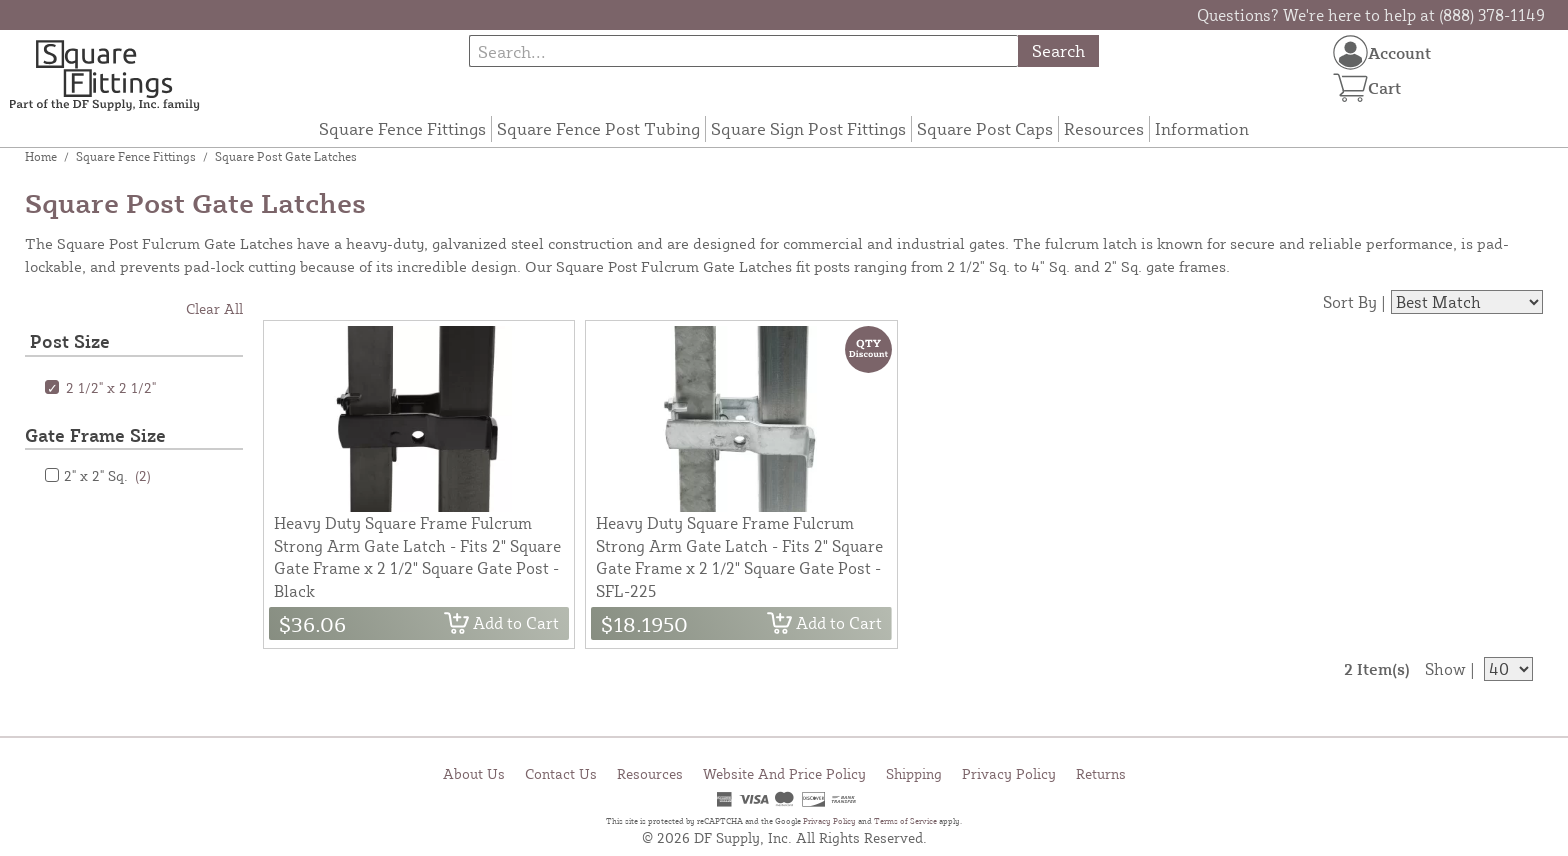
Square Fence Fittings (402, 128)
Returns (1101, 773)
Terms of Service (905, 821)
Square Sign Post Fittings (808, 128)
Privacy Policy (1009, 773)
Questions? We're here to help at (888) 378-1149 (1371, 15)
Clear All (214, 308)
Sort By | (1354, 302)
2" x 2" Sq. (107, 475)
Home (41, 156)
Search (1058, 50)
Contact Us (561, 773)
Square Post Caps (985, 128)
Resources (1104, 128)
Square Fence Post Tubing (598, 128)
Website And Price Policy (784, 773)
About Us (474, 773)
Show (1445, 669)
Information (1202, 128)
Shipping (914, 773)
